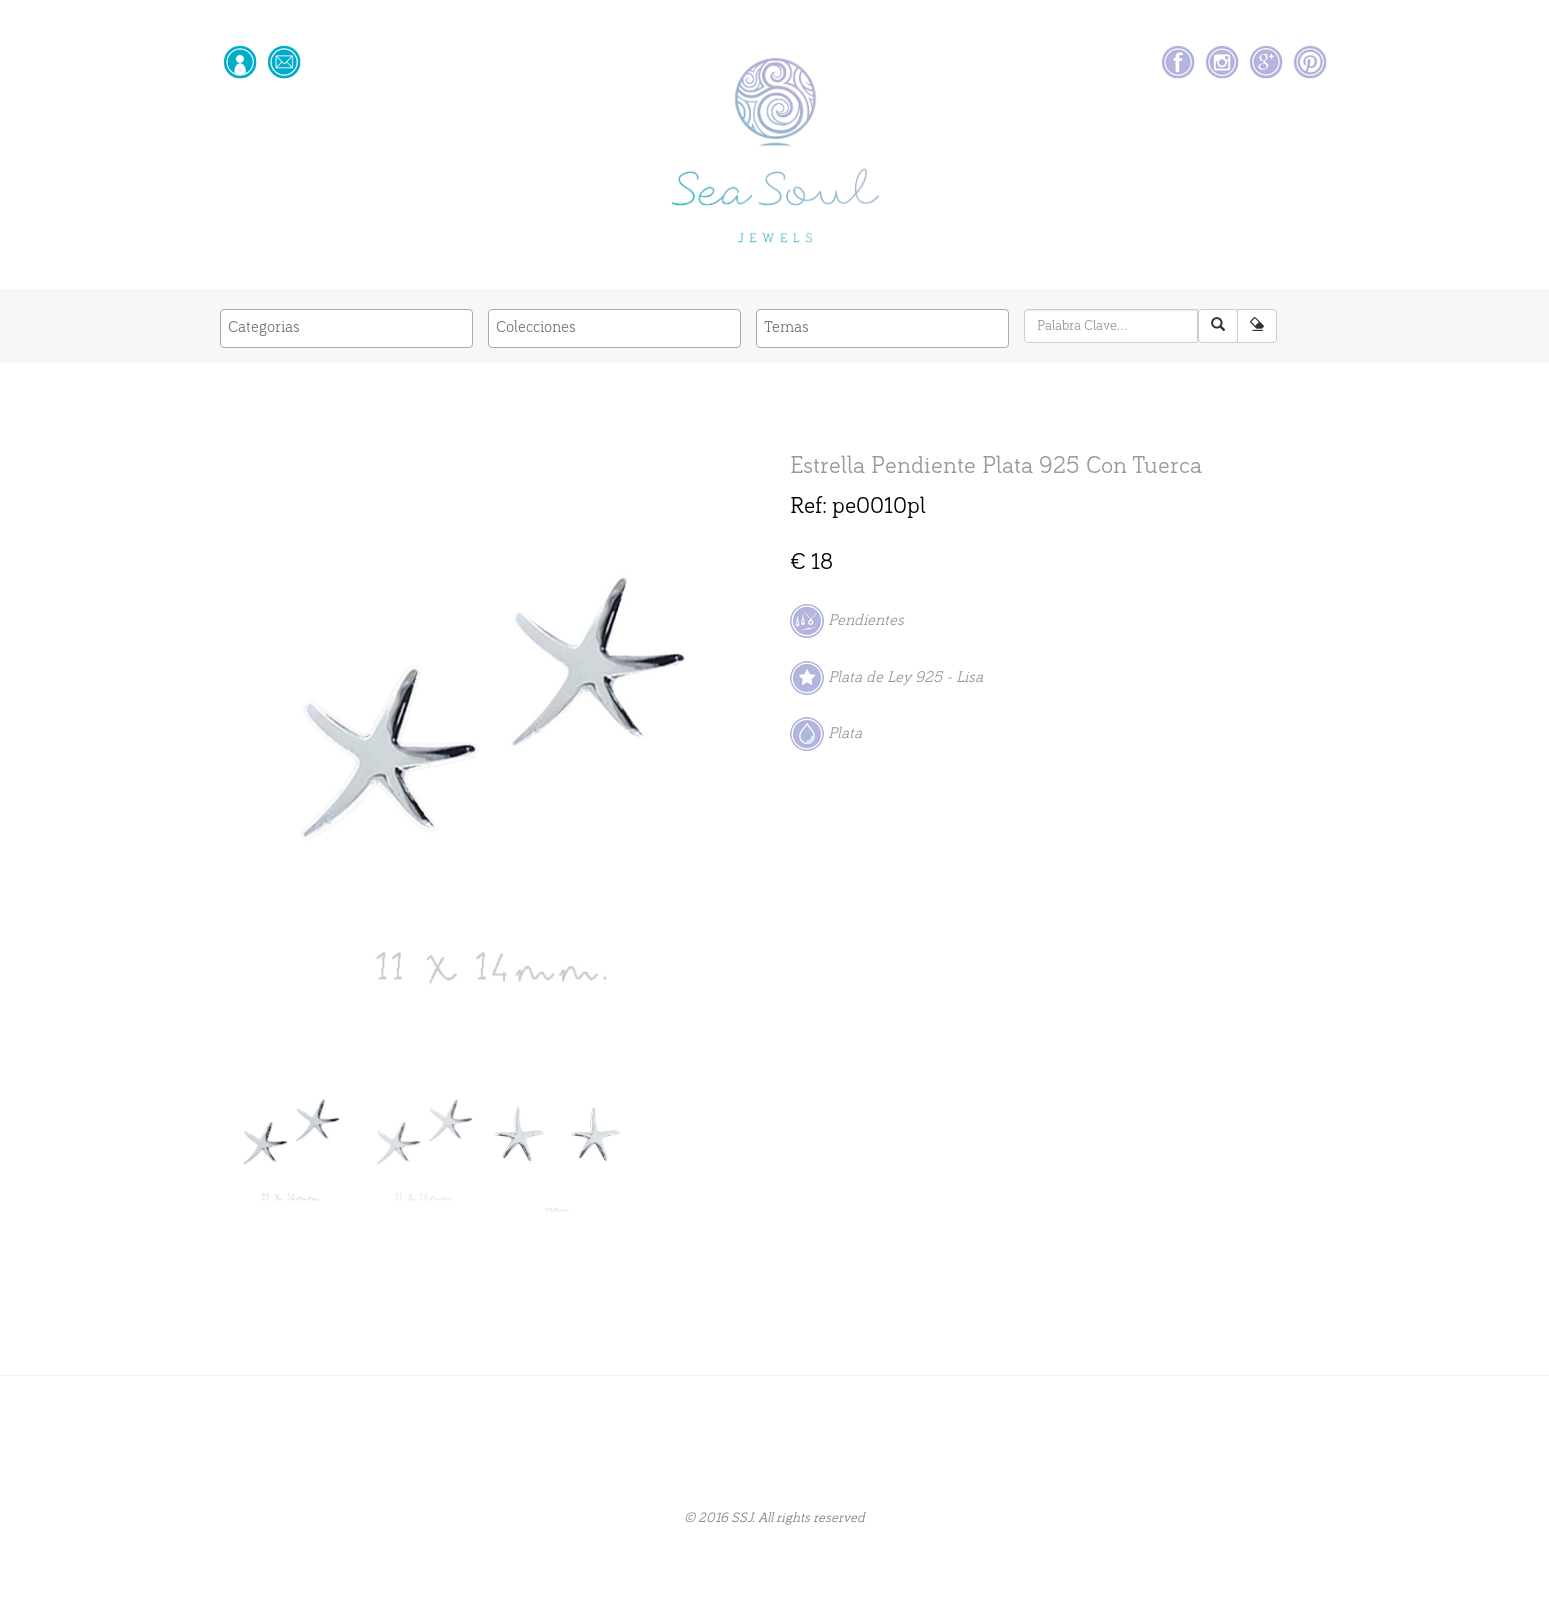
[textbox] (346, 327)
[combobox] (346, 328)
